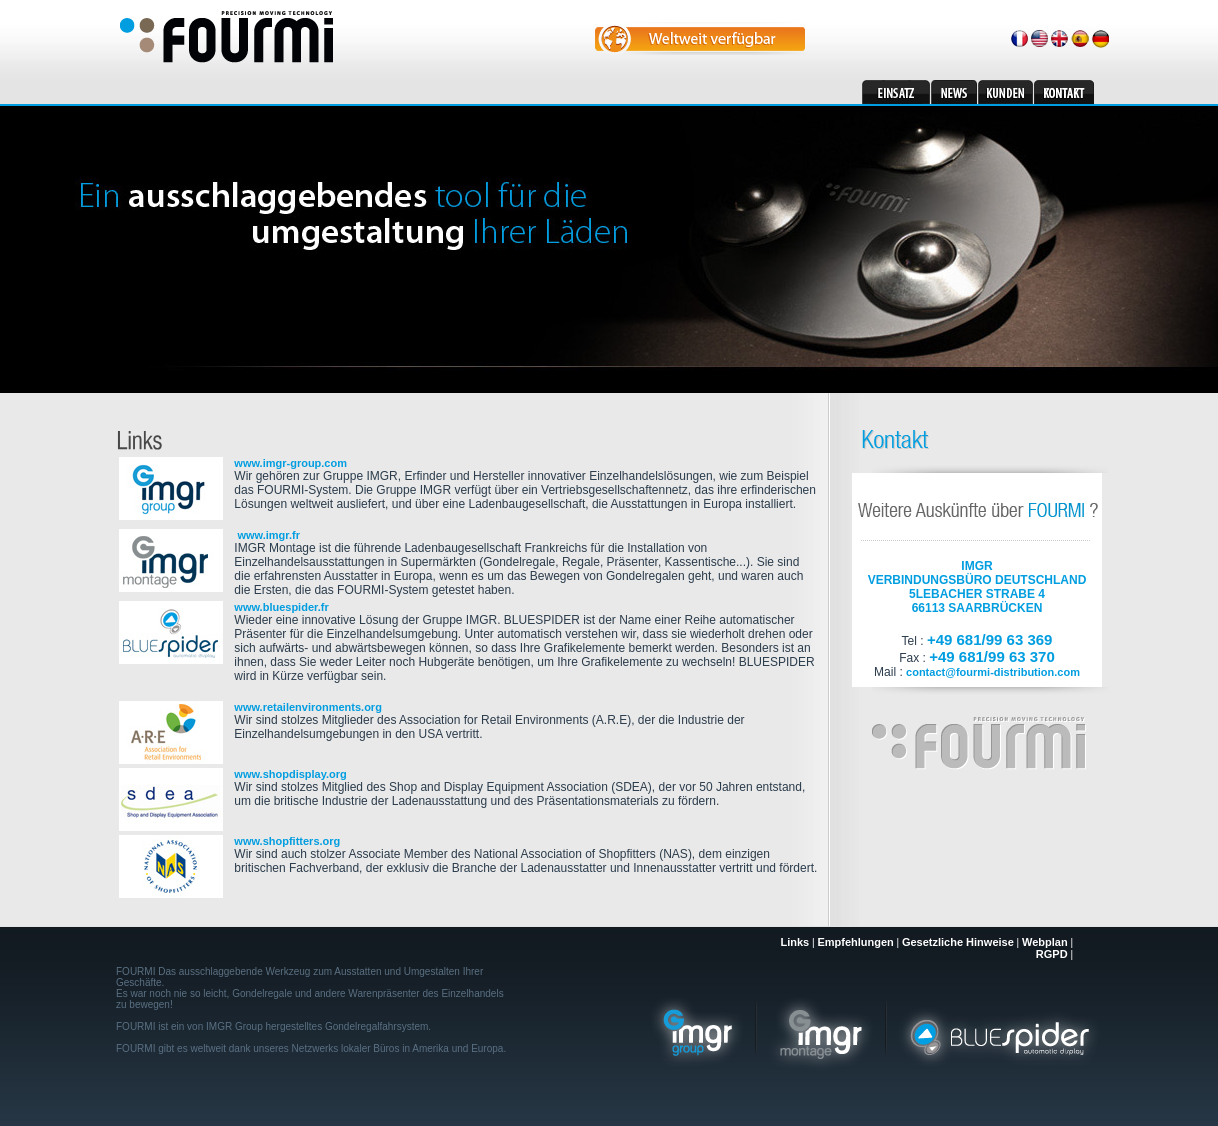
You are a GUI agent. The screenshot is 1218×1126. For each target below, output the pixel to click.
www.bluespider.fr (281, 607)
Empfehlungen (855, 942)
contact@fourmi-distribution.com (993, 672)
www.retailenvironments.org (308, 707)
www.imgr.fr (267, 535)
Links (794, 942)
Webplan (1045, 942)
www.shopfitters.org (287, 841)
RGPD (1052, 954)
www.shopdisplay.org (290, 774)
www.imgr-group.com (290, 463)
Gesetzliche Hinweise (958, 942)
